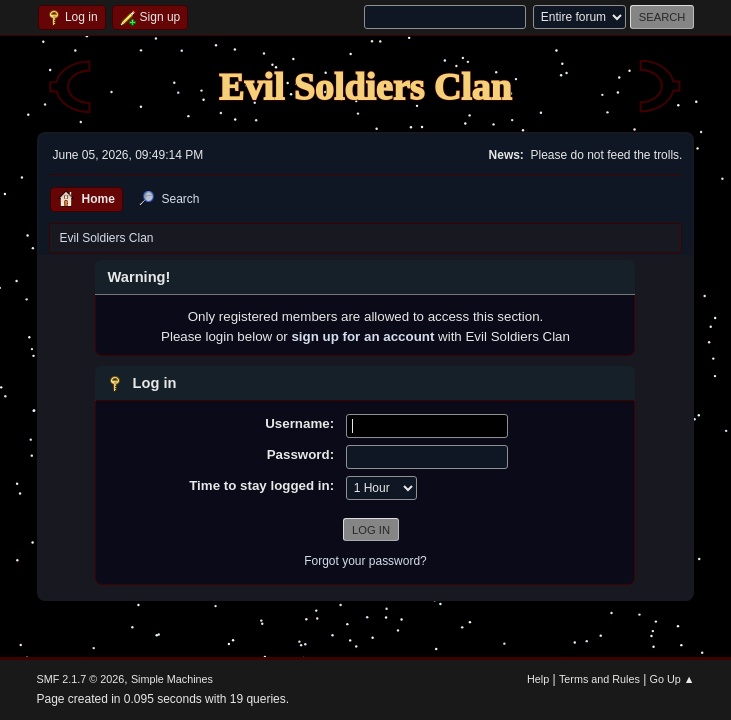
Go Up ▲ (672, 679)
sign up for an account (362, 336)
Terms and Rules (599, 679)
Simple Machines (172, 679)
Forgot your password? (365, 561)
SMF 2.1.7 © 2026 (81, 679)
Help (538, 679)
